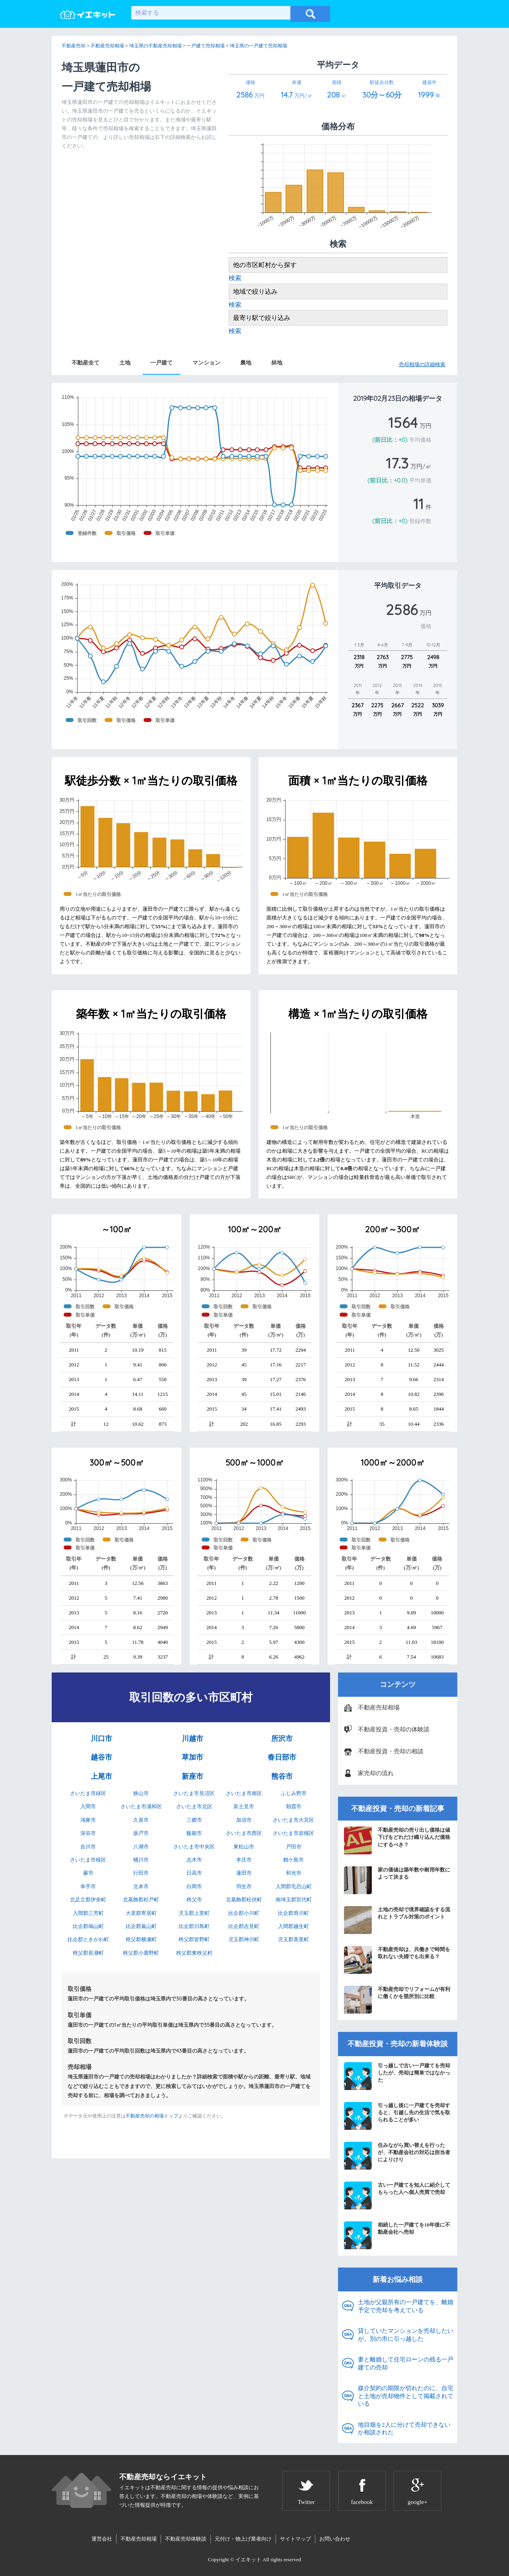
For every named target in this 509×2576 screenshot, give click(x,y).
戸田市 (293, 1847)
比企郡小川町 (243, 1913)
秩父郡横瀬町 (141, 1939)
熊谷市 (282, 1776)
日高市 (194, 1873)
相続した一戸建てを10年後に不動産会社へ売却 (397, 2235)
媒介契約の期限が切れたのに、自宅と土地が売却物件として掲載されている (405, 2396)
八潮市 (141, 1847)
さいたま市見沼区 (194, 1793)
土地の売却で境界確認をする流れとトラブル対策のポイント (397, 1920)
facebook (362, 2502)
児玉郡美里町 (293, 1939)
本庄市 (244, 1860)
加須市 (244, 1820)
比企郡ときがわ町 (88, 1939)
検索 (235, 278)
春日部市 (282, 1757)
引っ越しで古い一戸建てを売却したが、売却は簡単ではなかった (397, 2076)
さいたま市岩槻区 (293, 1833)
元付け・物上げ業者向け (243, 2539)
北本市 (141, 1886)
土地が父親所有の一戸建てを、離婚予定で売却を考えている (405, 2306)
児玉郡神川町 (243, 1939)
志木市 (194, 1860)
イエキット (248, 2559)
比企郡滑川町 (293, 1913)
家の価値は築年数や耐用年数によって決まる (397, 1880)
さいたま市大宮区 (293, 1820)
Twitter (306, 2502)
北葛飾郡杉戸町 (141, 1900)
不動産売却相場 (379, 1707)
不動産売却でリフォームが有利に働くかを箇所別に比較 (397, 2000)
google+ (417, 2502)
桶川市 (141, 1860)
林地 (276, 362)
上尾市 (101, 1776)
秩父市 (194, 1900)
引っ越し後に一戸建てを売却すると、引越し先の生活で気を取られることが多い (397, 2116)
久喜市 (141, 1820)
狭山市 (141, 1793)
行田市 (141, 1873)
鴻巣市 (88, 1820)
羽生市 (244, 1886)
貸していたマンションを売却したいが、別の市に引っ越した (405, 2335)
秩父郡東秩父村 (194, 1953)
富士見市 (243, 1806)
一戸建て (161, 362)
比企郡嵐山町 (141, 1926)
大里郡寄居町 (141, 1913)
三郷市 (194, 1820)
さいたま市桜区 (88, 1860)
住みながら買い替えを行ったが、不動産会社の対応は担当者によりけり (397, 2156)
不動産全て (85, 362)
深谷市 (88, 1833)
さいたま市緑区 (88, 1793)
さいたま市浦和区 (141, 1806)
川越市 (192, 1739)
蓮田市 (244, 1873)
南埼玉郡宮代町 (294, 1900)
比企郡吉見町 (243, 1926)
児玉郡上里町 (194, 1913)
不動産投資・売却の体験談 (393, 1729)
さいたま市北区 (194, 1806)
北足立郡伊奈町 (88, 1900)
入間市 (88, 1806)
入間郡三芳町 (88, 1913)
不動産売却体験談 (185, 2539)
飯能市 (194, 1833)
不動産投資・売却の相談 (391, 1751)
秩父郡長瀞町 (88, 1953)
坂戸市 (141, 1833)
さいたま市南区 (244, 1793)
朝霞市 (293, 1806)
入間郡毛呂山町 (294, 1886)
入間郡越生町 (293, 1926)
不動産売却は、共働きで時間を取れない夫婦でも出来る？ (397, 1960)
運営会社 (101, 2539)
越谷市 (101, 1757)
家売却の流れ (376, 1773)
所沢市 (282, 1739)
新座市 (192, 1776)
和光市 (293, 1873)
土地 (124, 362)
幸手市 (88, 1886)
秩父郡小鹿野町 (141, 1953)
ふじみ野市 (294, 1793)
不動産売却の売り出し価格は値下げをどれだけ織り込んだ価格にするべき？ (397, 1840)
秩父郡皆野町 (194, 1939)
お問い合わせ (334, 2539)
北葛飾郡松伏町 (244, 1900)
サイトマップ (295, 2539)
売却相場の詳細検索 (422, 364)
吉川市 (88, 1847)
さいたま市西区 (244, 1833)
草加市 (192, 1757)
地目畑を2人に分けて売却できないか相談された (404, 2429)
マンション (206, 362)
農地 (245, 362)
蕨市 (88, 1873)
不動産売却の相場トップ (152, 2116)
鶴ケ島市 (293, 1860)
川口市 (101, 1739)
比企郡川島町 (194, 1926)
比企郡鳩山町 (88, 1926)
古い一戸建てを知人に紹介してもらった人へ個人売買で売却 (397, 2195)
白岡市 (194, 1886)
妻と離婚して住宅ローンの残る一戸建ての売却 (405, 2363)
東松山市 (243, 1847)
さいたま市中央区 (194, 1847)
